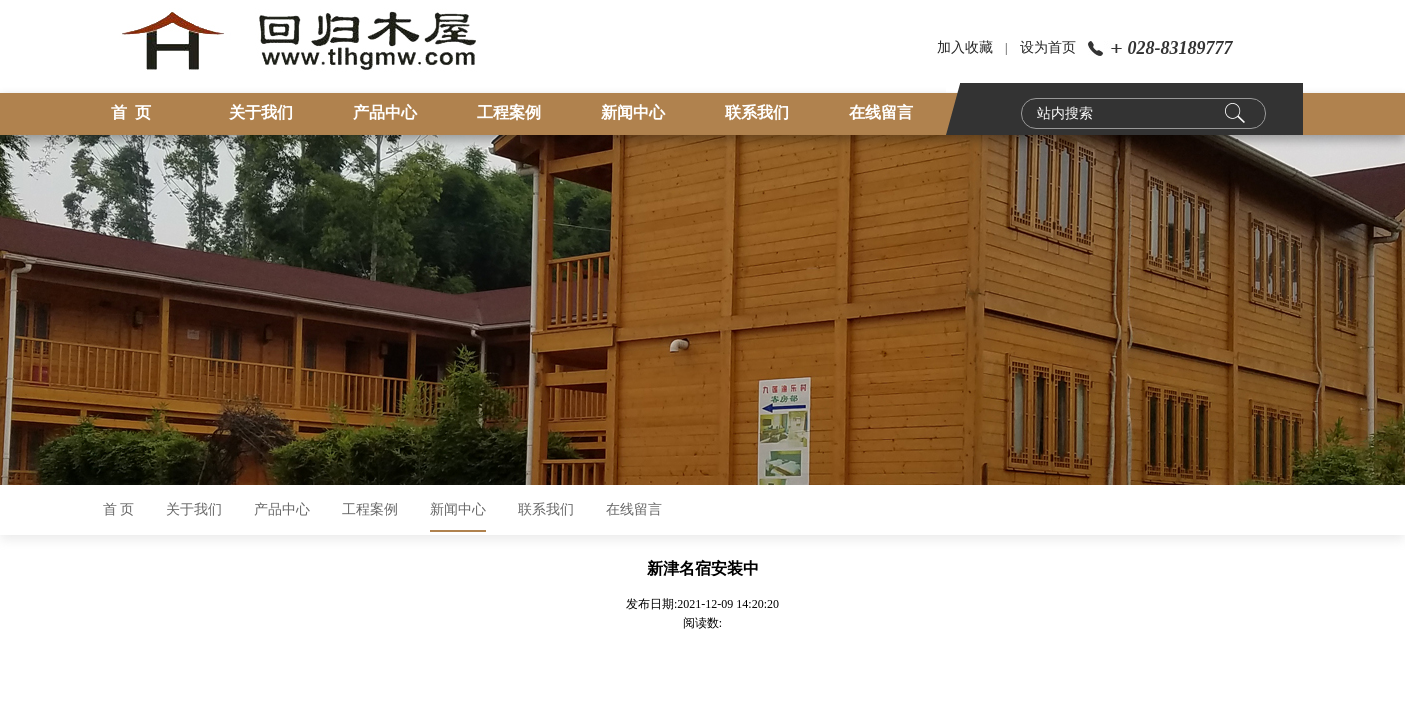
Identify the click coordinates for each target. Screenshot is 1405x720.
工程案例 (509, 112)
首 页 (131, 112)
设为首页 (1048, 47)
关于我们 (261, 112)
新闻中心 (633, 112)
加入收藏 (965, 47)
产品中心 (385, 112)
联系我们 (757, 112)
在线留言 (881, 112)
